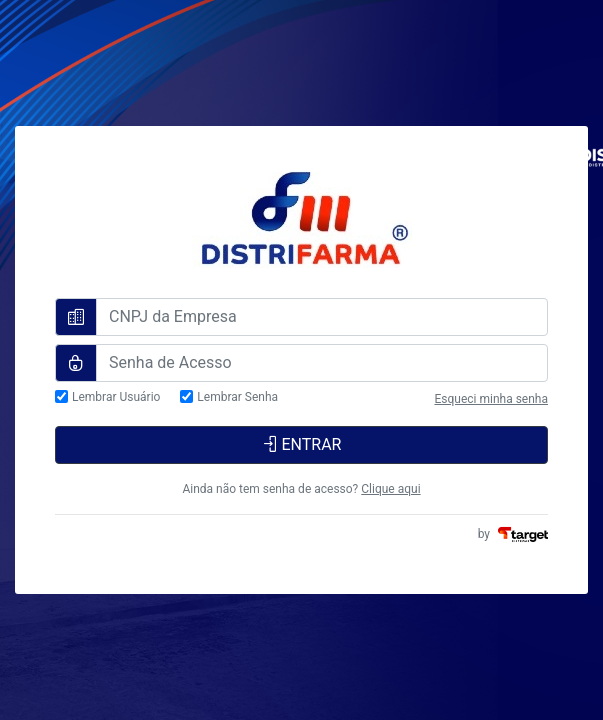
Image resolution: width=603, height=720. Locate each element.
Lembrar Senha (237, 397)
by (513, 534)
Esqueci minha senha (491, 399)
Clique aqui (390, 489)
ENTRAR (302, 444)
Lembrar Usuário (116, 397)
